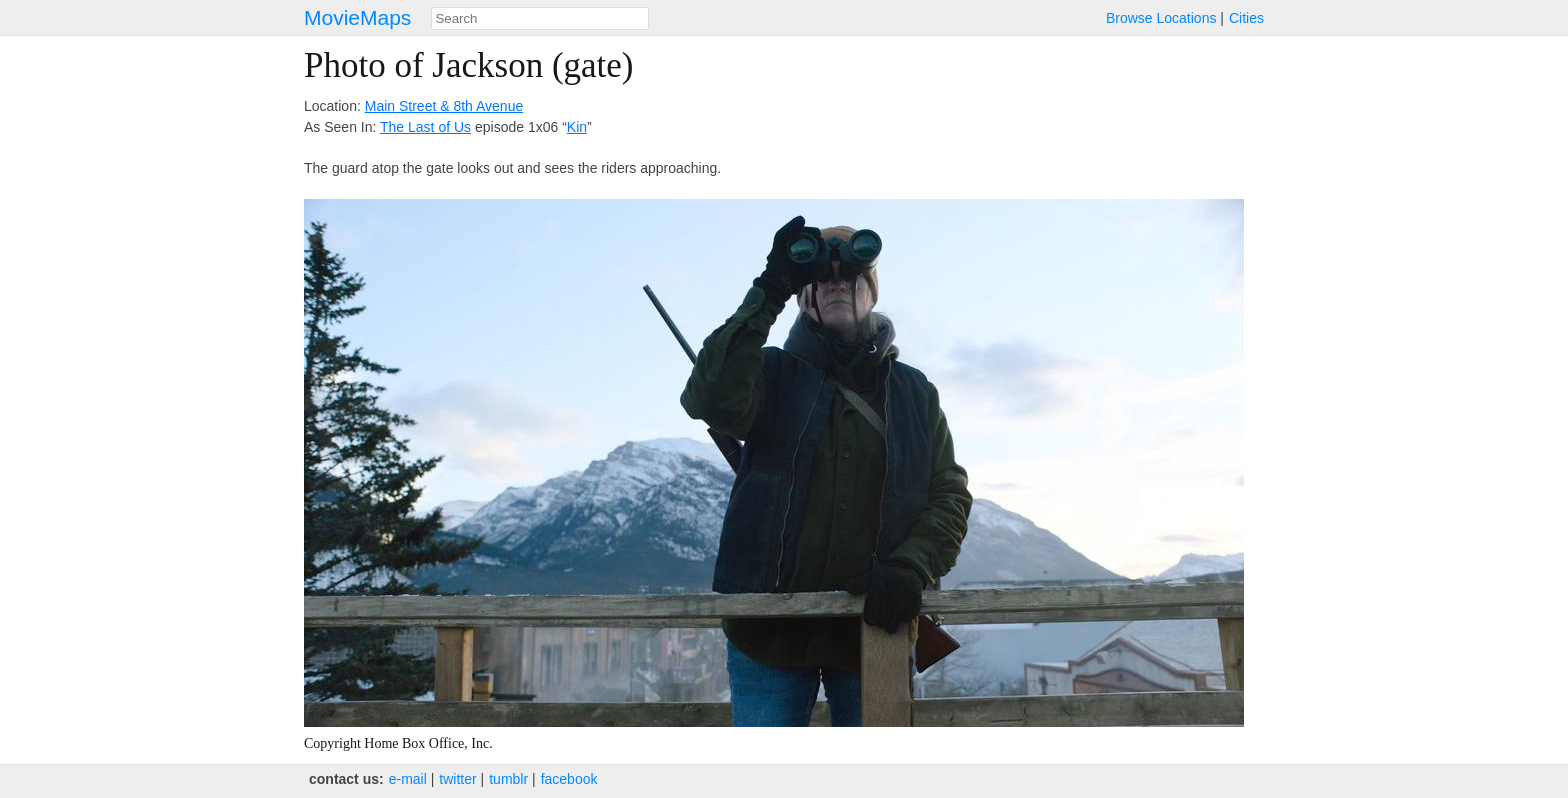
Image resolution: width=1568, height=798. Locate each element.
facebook (569, 779)
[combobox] (540, 18)
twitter (457, 779)
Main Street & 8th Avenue (444, 106)
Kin (577, 127)
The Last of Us (425, 127)
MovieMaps (357, 17)
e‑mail (408, 779)
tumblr (508, 779)
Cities (1246, 18)
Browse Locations (1161, 18)
